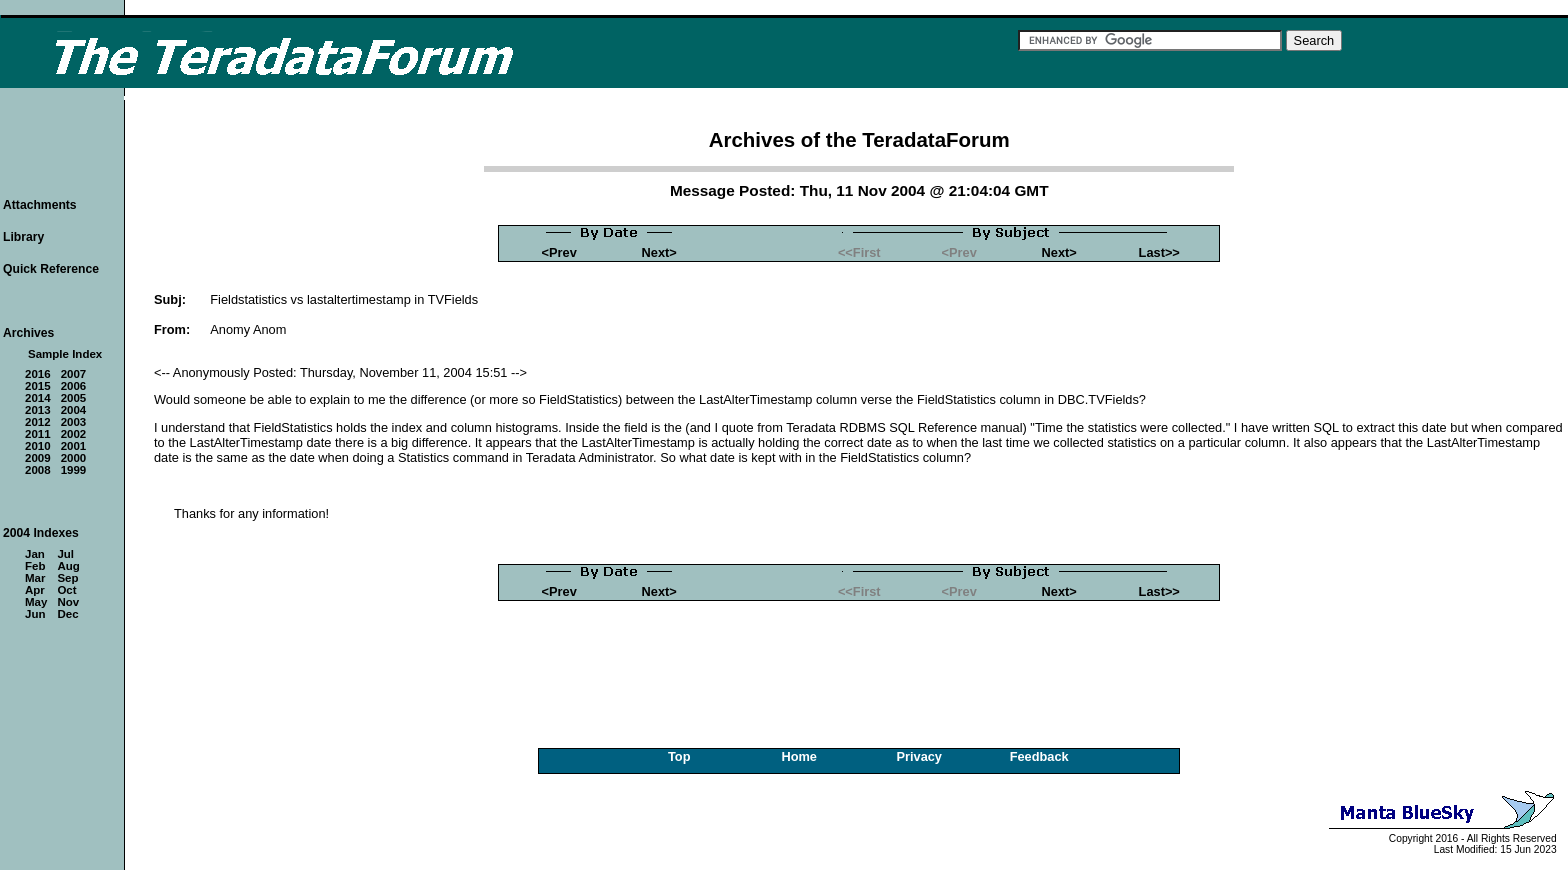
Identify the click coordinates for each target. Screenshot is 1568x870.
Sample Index (65, 354)
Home (799, 756)
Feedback (1039, 756)
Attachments (40, 205)
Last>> (1159, 252)
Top (679, 756)
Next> (659, 252)
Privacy (919, 756)
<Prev (559, 252)
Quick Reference (51, 269)
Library (23, 237)
